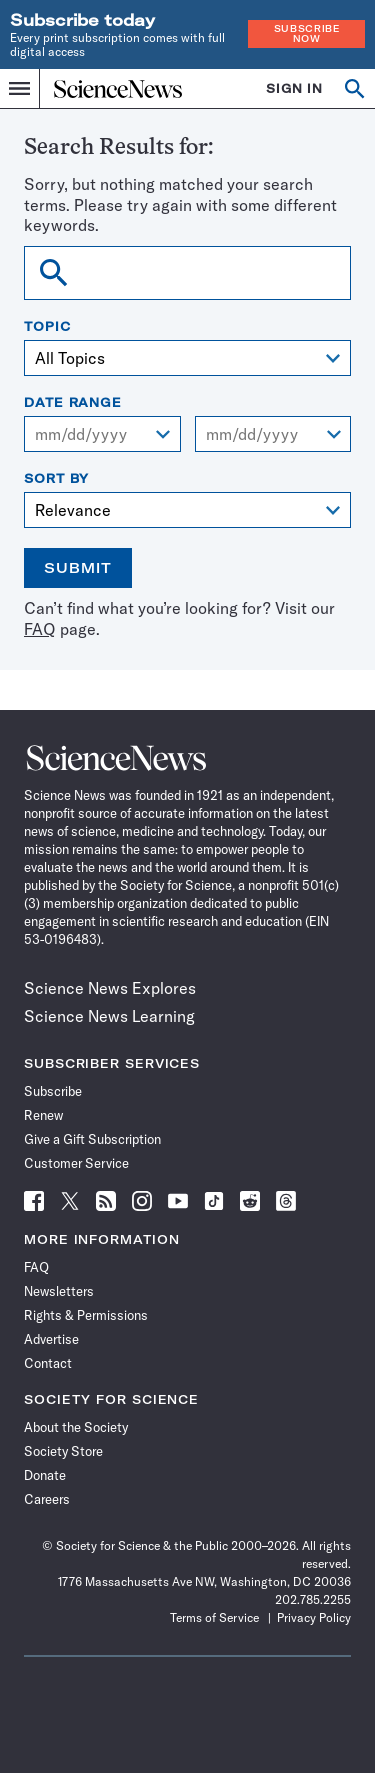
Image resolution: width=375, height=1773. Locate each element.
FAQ (40, 629)
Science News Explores (110, 988)
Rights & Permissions (86, 1315)
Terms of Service (214, 1617)
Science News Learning (109, 1016)
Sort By (56, 479)
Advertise (51, 1339)
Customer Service (76, 1163)
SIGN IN (294, 88)
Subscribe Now (307, 33)
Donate (45, 1475)
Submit (78, 568)
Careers (47, 1499)
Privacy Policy (314, 1617)
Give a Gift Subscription (92, 1139)
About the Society (76, 1427)
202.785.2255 (313, 1599)
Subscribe (53, 1091)
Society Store (63, 1451)
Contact (48, 1363)
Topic (47, 327)
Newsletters (59, 1291)
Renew (43, 1115)
